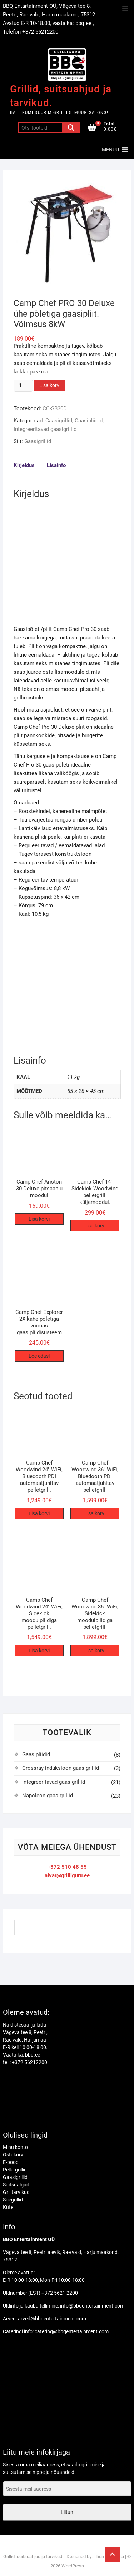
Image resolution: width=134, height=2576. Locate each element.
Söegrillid (13, 2200)
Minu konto (15, 2147)
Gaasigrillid (58, 420)
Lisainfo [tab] (56, 465)
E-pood (11, 2162)
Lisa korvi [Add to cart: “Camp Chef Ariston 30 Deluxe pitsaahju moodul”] (39, 1219)
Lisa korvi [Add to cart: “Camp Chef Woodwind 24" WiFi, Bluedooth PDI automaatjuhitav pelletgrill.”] (39, 1513)
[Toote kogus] (23, 386)
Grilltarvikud (16, 2192)
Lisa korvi (49, 385)
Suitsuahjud (16, 2185)
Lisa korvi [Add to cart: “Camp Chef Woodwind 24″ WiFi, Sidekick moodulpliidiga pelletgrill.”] (39, 1650)
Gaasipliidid (89, 420)
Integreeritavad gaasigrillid (45, 429)
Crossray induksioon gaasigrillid (60, 1768)
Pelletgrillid (15, 2170)
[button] (110, 149)
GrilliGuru (34, 1930)
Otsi (71, 127)
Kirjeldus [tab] (24, 465)
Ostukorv (13, 2155)
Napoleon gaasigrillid (47, 1795)
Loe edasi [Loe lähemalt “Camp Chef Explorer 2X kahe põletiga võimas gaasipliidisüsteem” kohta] (39, 1356)
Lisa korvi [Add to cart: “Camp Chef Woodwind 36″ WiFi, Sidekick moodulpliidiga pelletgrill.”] (94, 1650)
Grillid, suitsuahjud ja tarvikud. (60, 96)
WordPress (72, 2566)
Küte (8, 2207)
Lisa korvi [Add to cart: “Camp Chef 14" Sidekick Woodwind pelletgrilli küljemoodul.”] (94, 1226)
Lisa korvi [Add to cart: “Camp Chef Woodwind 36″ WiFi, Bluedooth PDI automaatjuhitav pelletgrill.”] (94, 1513)
